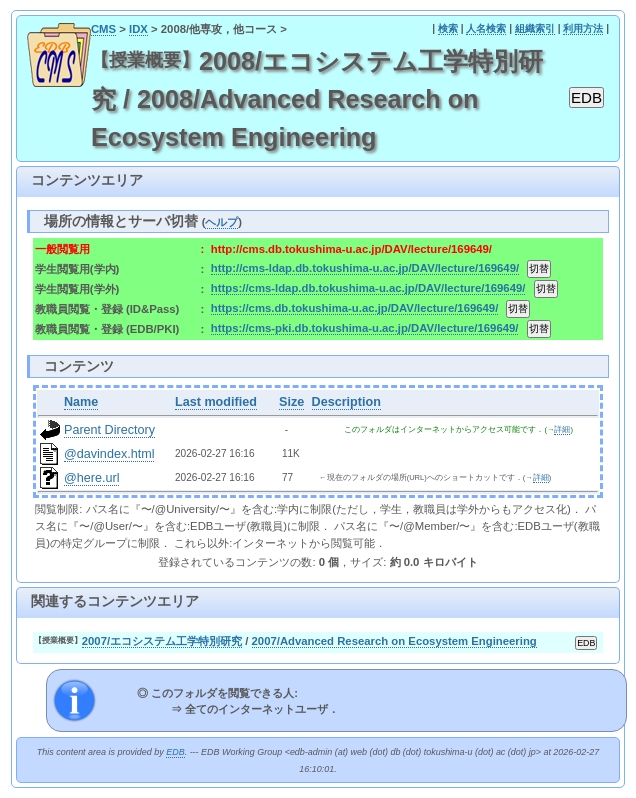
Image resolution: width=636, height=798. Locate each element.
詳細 (562, 429)
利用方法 (583, 28)
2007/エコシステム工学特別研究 (162, 641)
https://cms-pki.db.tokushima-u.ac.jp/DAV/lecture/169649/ (365, 328)
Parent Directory (109, 430)
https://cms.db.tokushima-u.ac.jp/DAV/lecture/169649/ (354, 308)
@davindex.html (109, 454)
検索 (448, 28)
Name (81, 402)
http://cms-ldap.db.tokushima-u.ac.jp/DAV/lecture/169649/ (365, 268)
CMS (103, 29)
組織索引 (535, 28)
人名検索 (486, 28)
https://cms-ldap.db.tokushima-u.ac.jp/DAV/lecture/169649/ (368, 288)
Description (346, 402)
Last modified (216, 402)
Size (291, 402)
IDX (138, 29)
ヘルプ (221, 222)
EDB (175, 752)
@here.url (92, 478)
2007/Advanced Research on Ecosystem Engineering (394, 641)
